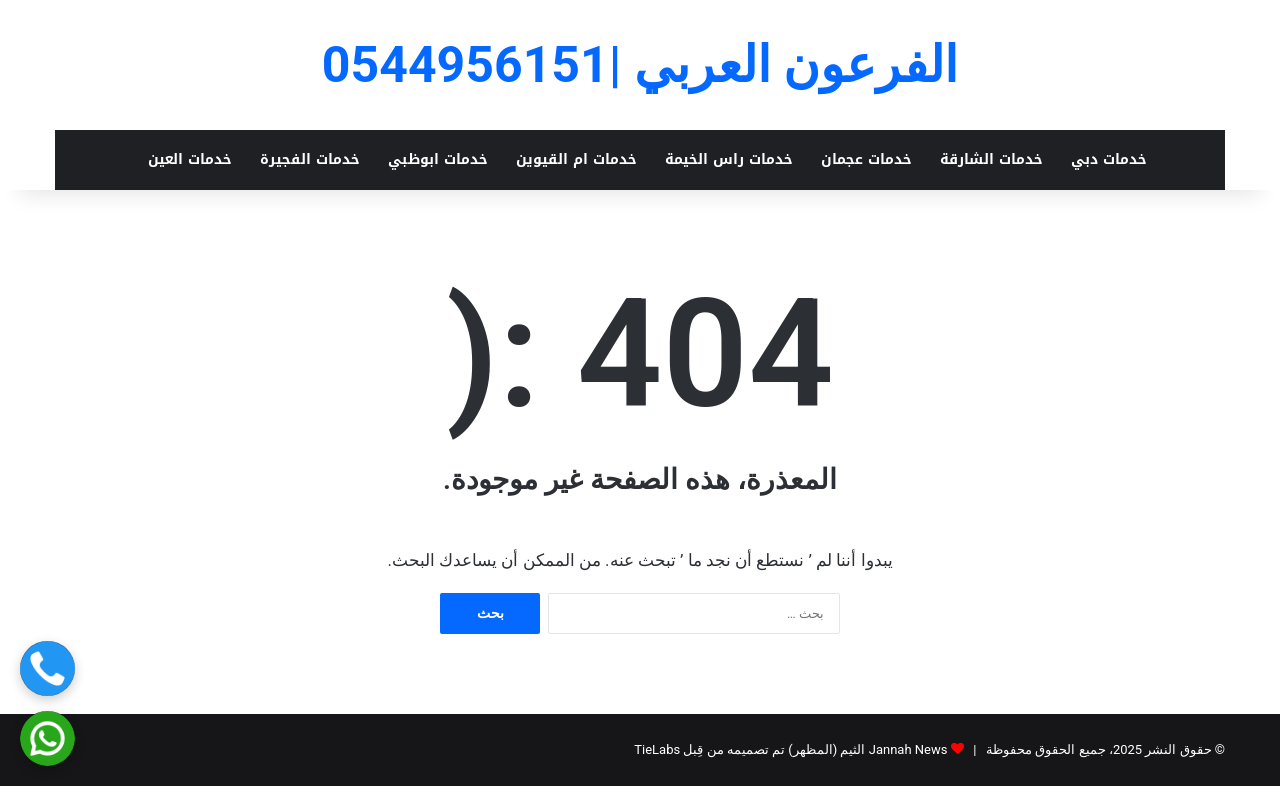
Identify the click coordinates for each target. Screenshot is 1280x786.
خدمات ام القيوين (576, 159)
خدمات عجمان (866, 159)
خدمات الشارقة (991, 159)
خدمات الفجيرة (310, 159)
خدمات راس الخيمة (729, 159)
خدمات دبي (1109, 159)
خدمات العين (190, 159)
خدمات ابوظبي (438, 159)
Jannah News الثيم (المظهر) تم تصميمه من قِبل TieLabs (790, 749)
